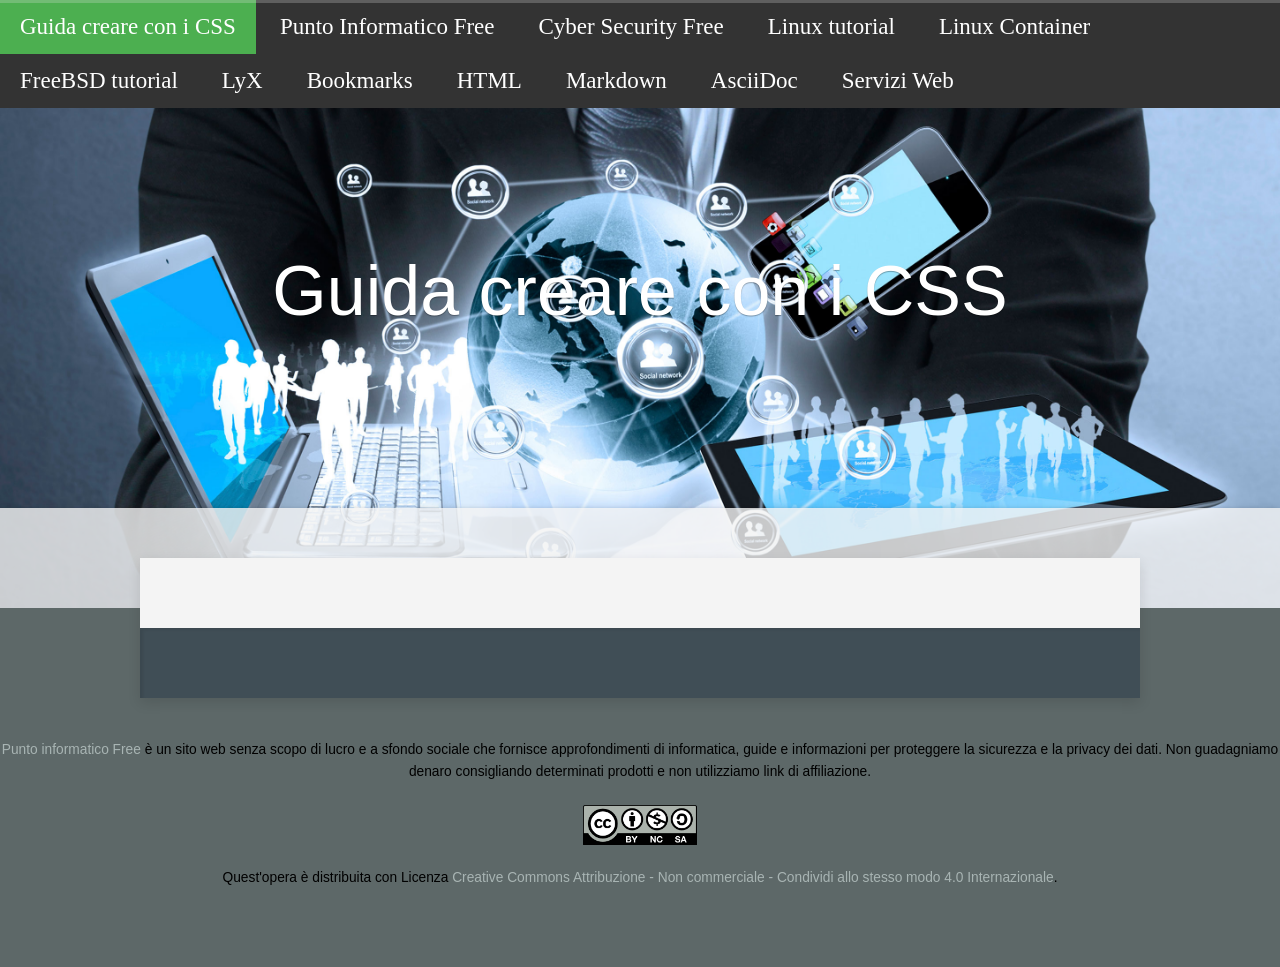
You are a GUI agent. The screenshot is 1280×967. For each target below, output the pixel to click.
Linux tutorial (831, 26)
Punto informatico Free (71, 749)
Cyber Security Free (631, 26)
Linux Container (1014, 26)
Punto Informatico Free (387, 26)
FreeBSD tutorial (99, 80)
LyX (242, 80)
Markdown (616, 80)
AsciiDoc (754, 80)
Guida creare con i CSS (128, 26)
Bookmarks (360, 80)
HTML (489, 80)
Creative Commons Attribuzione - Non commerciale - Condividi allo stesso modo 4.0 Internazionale (752, 877)
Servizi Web (898, 80)
